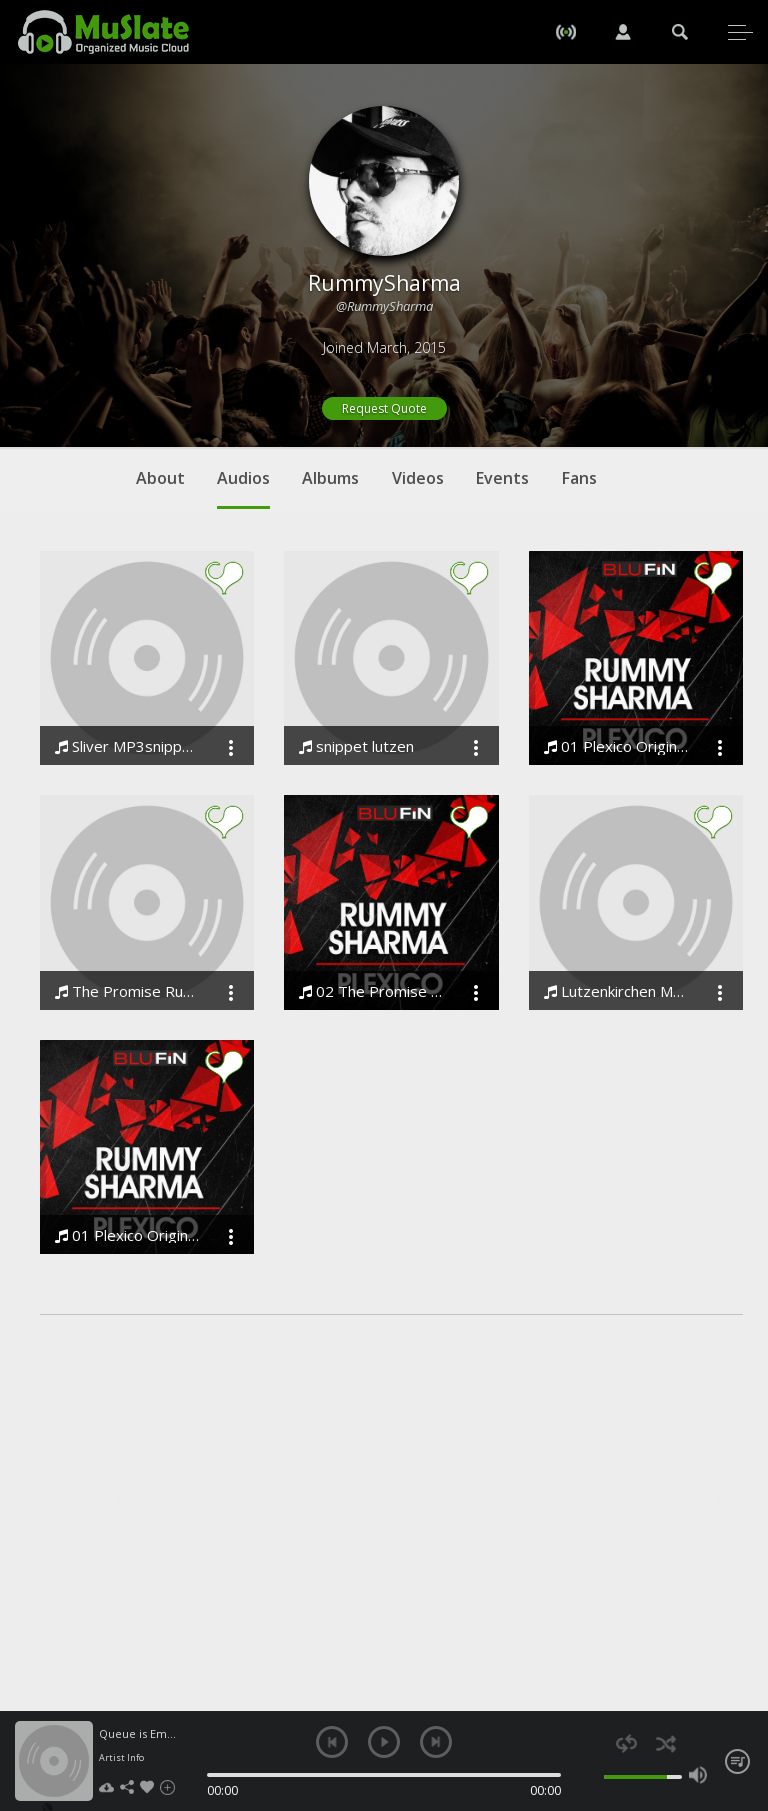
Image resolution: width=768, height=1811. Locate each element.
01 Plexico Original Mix (616, 746)
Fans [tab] (579, 478)
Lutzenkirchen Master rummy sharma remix (616, 991)
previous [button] (332, 1742)
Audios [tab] (243, 488)
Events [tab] (502, 478)
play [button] (384, 1742)
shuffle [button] (665, 1743)
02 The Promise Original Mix (371, 991)
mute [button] (594, 1775)
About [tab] (160, 478)
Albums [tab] (330, 478)
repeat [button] (626, 1743)
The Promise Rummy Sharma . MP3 (127, 991)
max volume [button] (698, 1775)
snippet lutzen (356, 746)
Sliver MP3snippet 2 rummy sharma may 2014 (127, 746)
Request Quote (384, 408)
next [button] (436, 1742)
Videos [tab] (418, 478)
